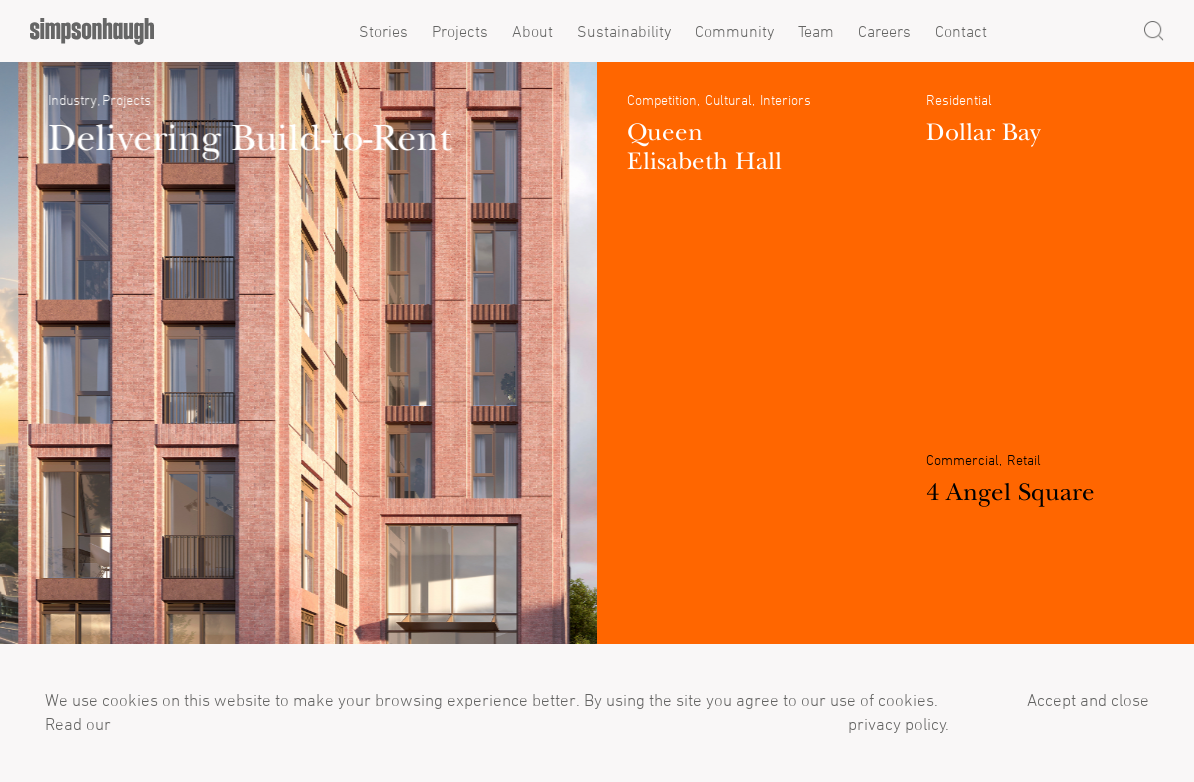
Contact (961, 31)
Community (734, 31)
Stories (383, 31)
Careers (884, 31)
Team (816, 31)
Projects (460, 31)
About (532, 31)
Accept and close (1088, 700)
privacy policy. (896, 724)
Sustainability (624, 31)
